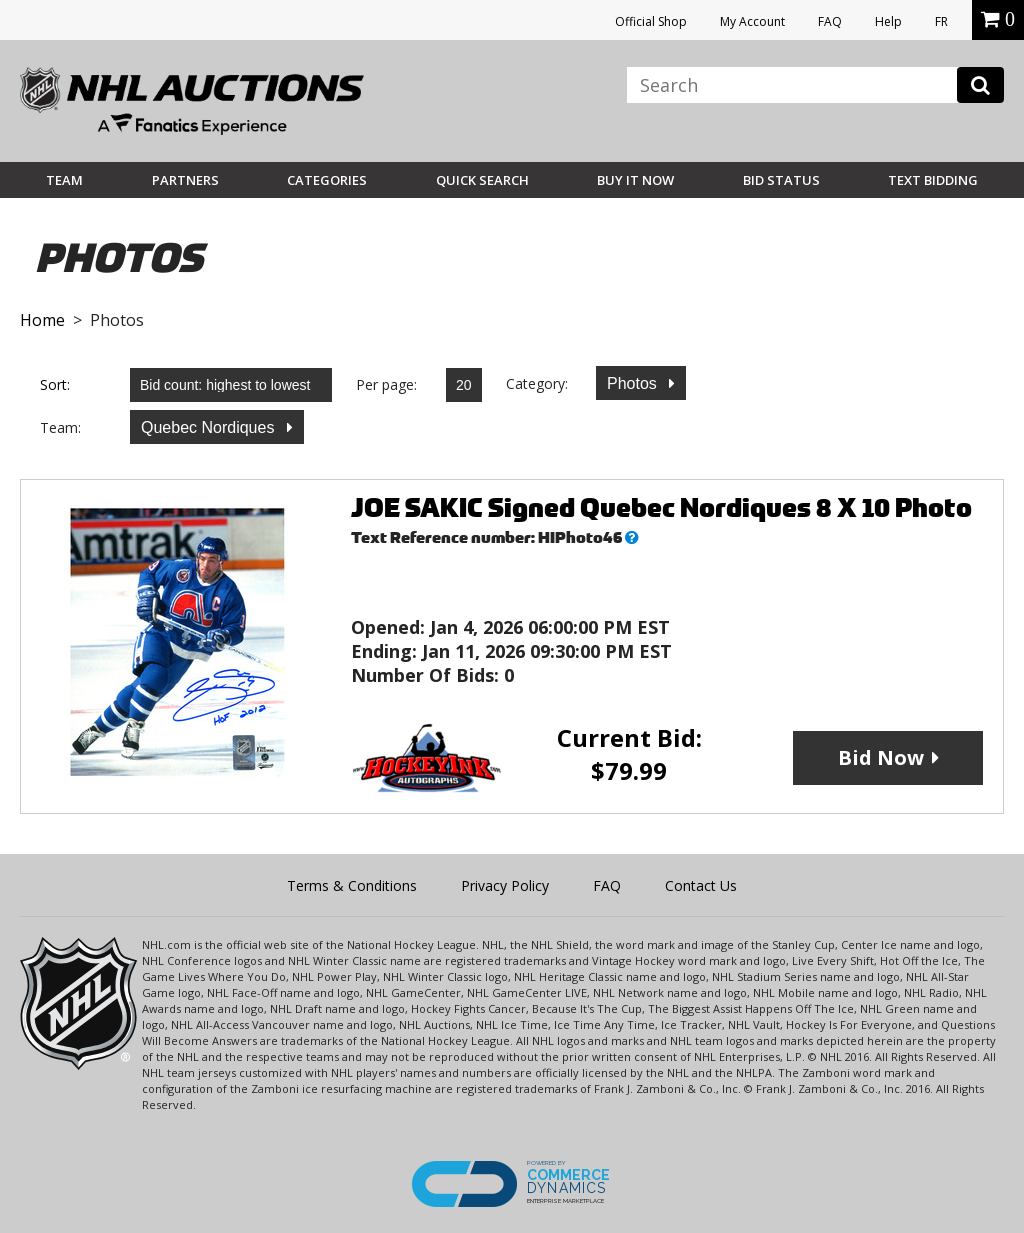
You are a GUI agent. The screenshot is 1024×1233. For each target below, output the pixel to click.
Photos (634, 383)
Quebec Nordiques (210, 427)
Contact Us (701, 885)
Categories (327, 180)
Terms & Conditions (352, 885)
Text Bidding (933, 180)
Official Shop (651, 21)
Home (42, 320)
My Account (752, 21)
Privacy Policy (505, 885)
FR (941, 21)
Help (888, 21)
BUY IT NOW (635, 180)
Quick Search (482, 180)
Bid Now (881, 757)
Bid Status (781, 180)
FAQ (830, 21)
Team (64, 180)
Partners (185, 180)
